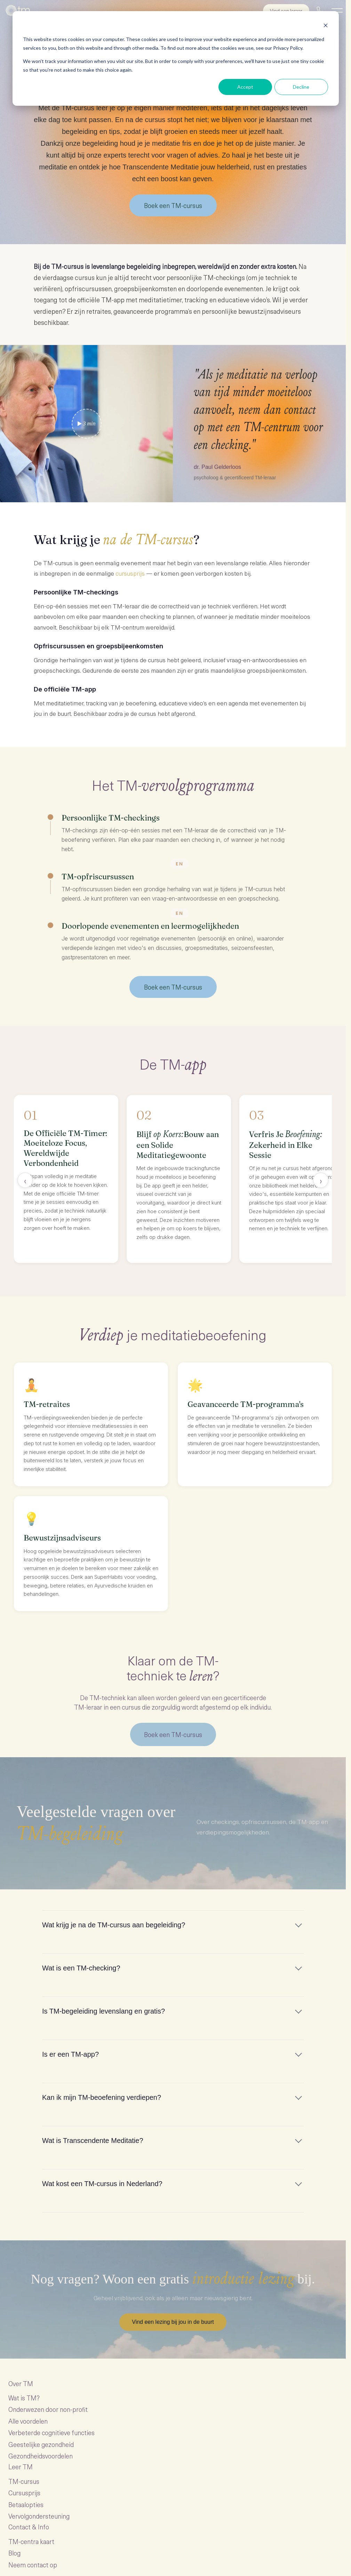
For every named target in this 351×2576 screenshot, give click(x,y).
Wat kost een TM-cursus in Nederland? (102, 2184)
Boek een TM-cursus (173, 205)
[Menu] (336, 10)
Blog (14, 2553)
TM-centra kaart (31, 2541)
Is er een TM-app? (70, 2054)
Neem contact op (32, 2564)
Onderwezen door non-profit (48, 2409)
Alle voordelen (28, 2421)
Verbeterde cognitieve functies (51, 2433)
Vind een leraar (286, 10)
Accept (245, 87)
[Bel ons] (320, 10)
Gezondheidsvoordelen (40, 2456)
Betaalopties (25, 2504)
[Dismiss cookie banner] (325, 26)
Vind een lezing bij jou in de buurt (173, 2322)
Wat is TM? (24, 2398)
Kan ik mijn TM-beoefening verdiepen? (101, 2098)
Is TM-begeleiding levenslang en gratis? (103, 2011)
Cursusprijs (24, 2493)
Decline (301, 87)
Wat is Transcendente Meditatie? (92, 2141)
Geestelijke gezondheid (41, 2444)
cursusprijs (130, 573)
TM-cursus (23, 2481)
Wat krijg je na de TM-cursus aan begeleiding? (113, 1925)
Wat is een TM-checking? (81, 1968)
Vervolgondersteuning (39, 2516)
